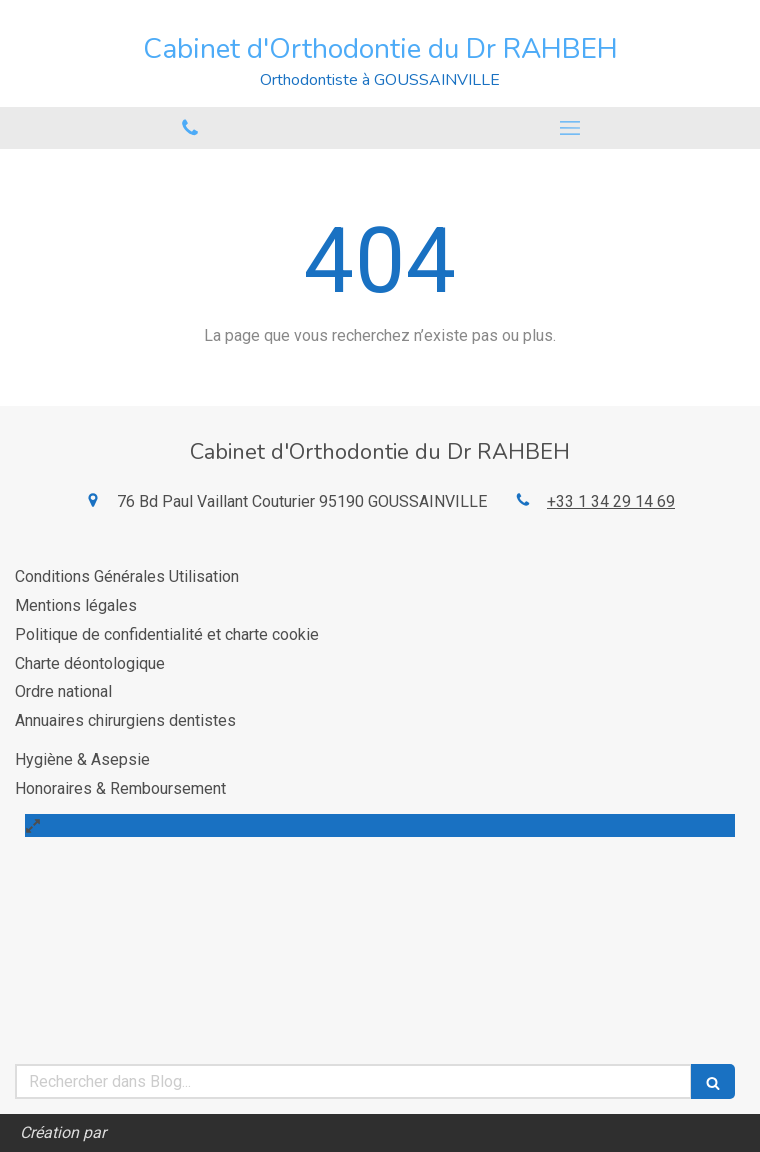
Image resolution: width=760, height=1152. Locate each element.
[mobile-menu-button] (570, 128)
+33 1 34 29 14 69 (611, 501)
